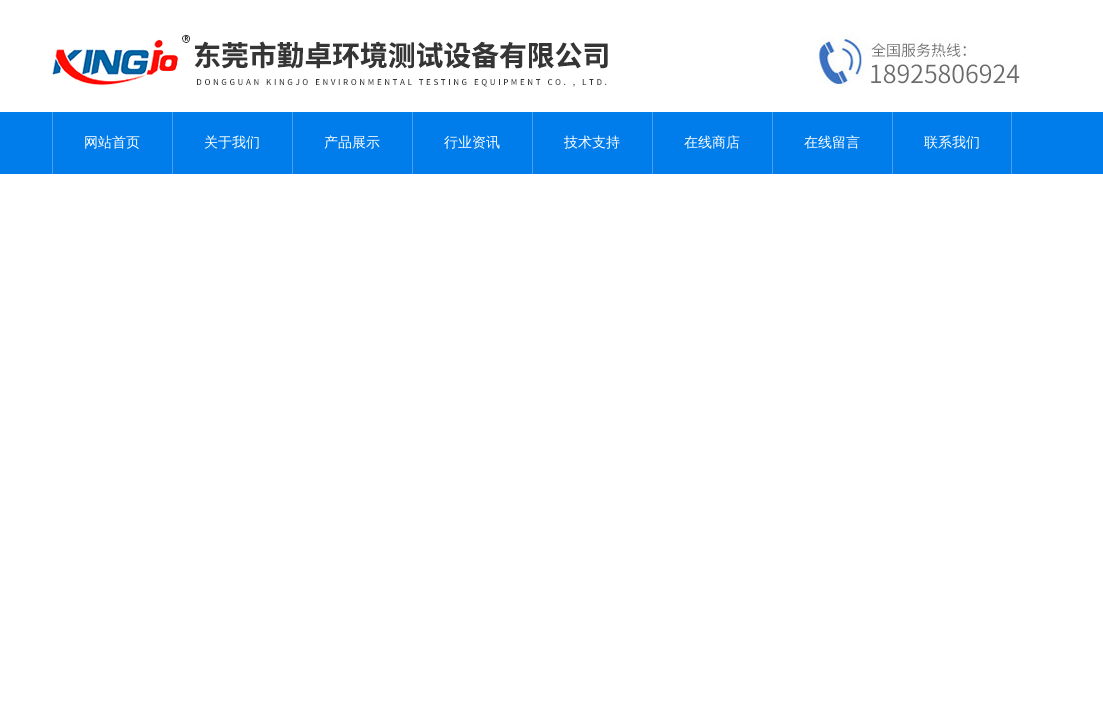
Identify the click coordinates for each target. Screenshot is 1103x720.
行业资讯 (472, 142)
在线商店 (712, 142)
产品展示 (352, 142)
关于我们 (232, 142)
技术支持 (592, 142)
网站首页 (112, 142)
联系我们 (952, 142)
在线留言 (832, 142)
